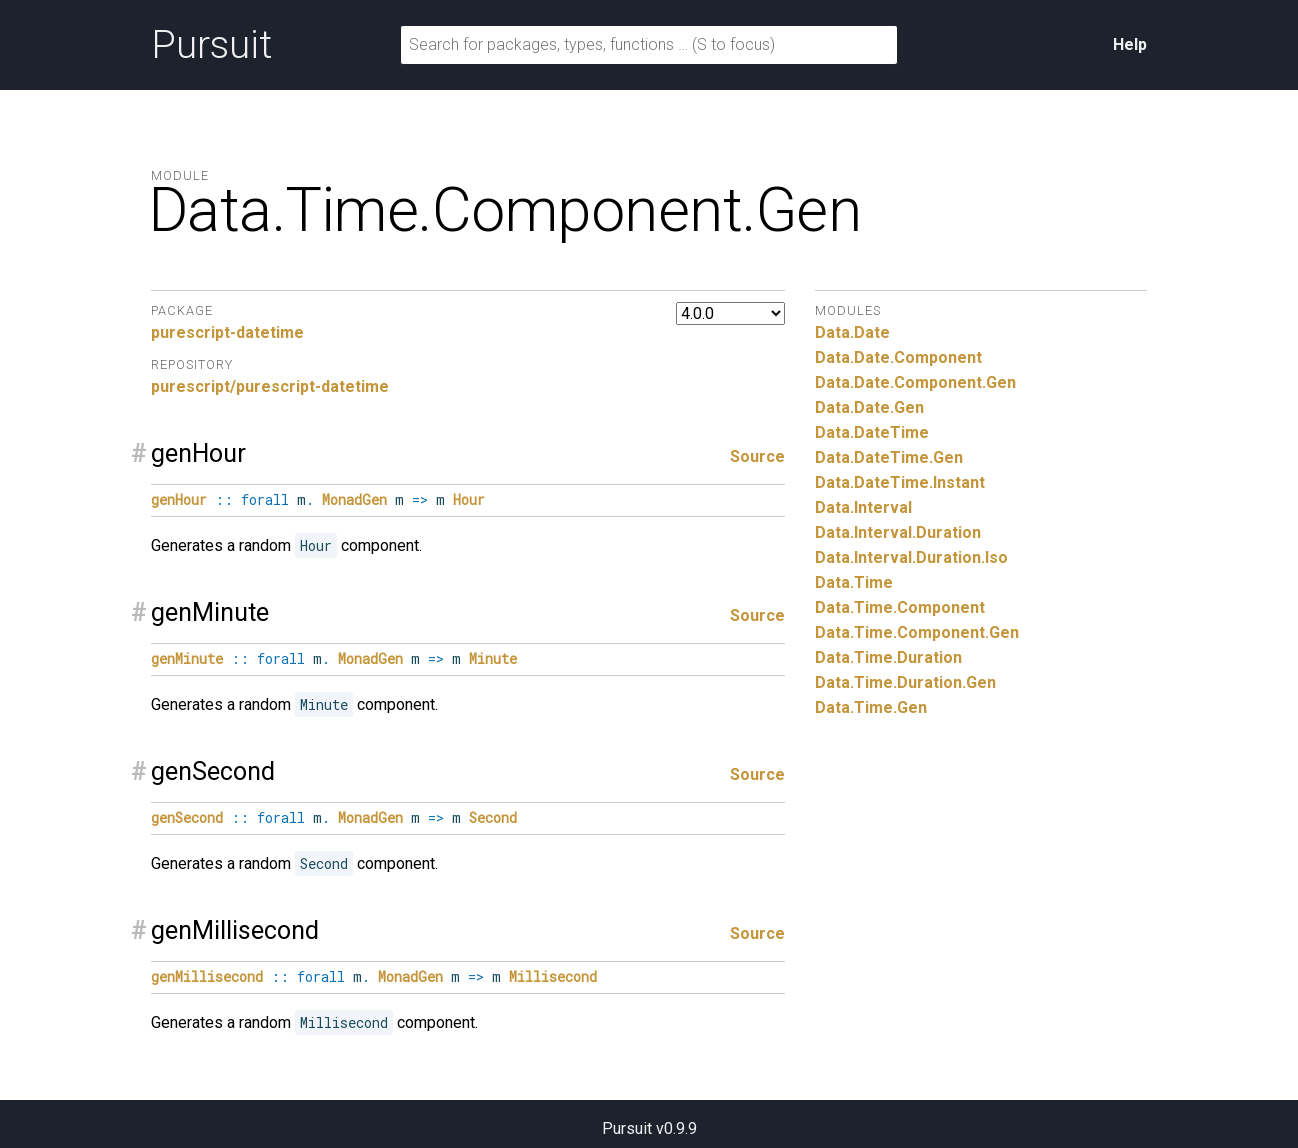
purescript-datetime (227, 332)
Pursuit (211, 45)
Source (757, 456)
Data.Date (852, 332)
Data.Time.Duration (888, 657)
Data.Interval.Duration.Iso (911, 557)
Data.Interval (863, 507)
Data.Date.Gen (869, 407)
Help (1130, 44)
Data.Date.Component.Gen (915, 382)
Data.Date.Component (898, 357)
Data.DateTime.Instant (900, 482)
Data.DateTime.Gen (889, 457)
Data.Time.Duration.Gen (905, 682)
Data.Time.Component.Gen (917, 632)
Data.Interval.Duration (898, 532)
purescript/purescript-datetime (270, 386)
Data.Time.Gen (871, 707)
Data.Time (854, 582)
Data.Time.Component (900, 607)
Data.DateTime (872, 432)
